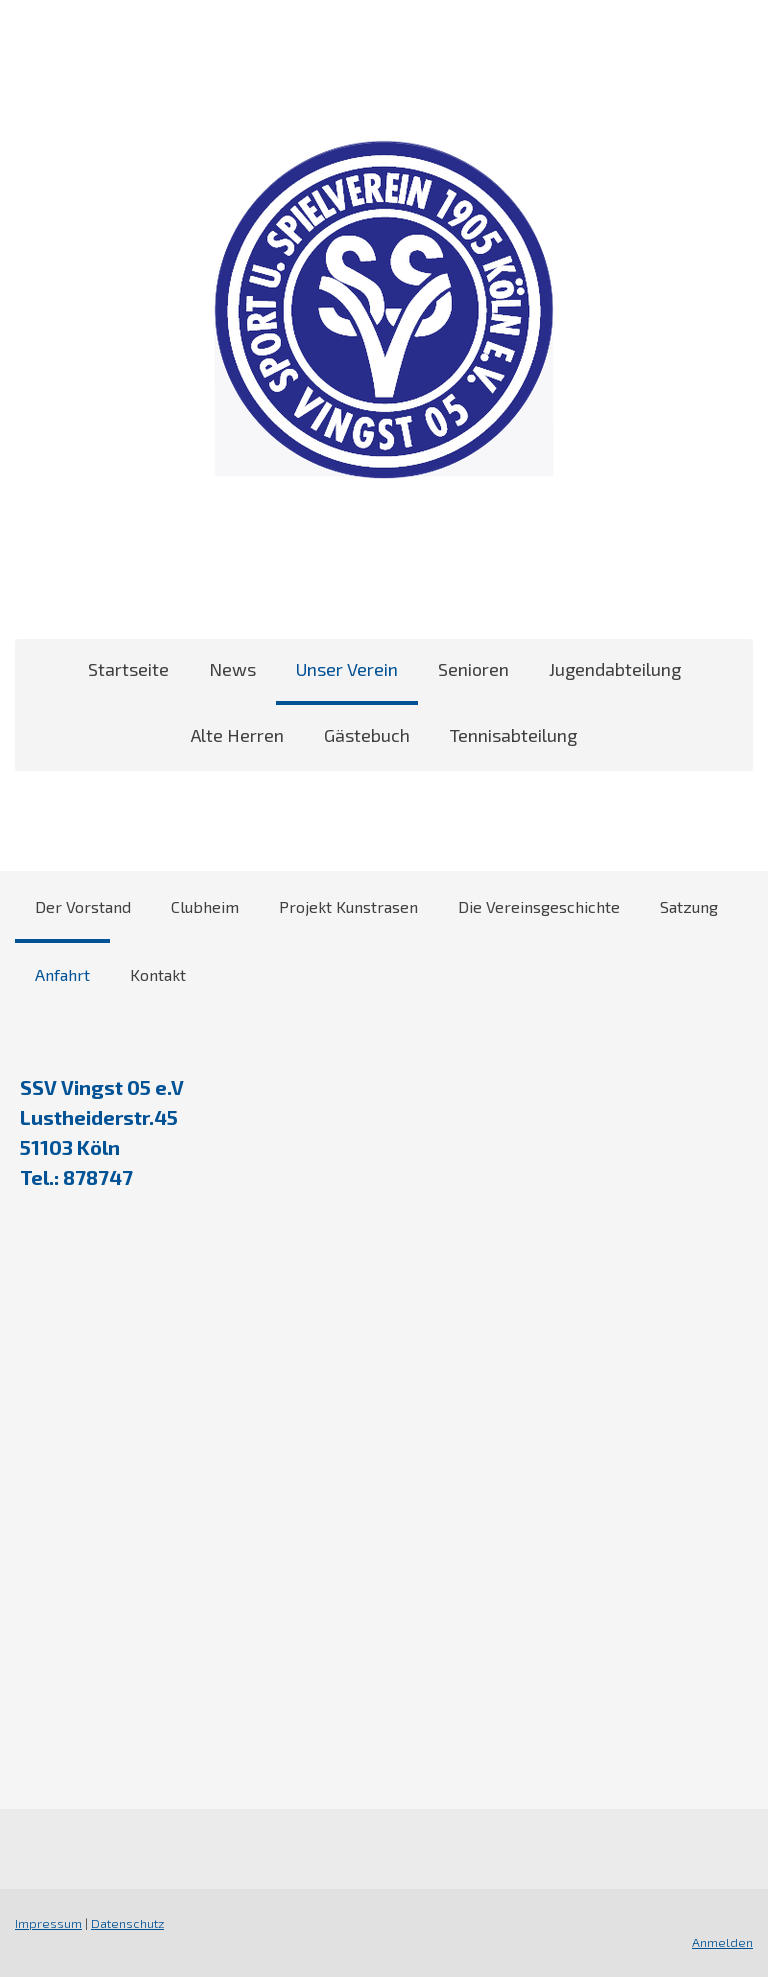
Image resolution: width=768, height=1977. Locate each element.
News (232, 669)
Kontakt (158, 974)
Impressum (48, 1923)
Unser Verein (347, 669)
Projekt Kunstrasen (348, 906)
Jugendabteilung (615, 669)
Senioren (473, 669)
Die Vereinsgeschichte (539, 906)
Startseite (128, 669)
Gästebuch (367, 735)
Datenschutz (127, 1923)
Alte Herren (237, 735)
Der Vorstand (83, 906)
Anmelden (722, 1942)
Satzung (689, 906)
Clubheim (205, 906)
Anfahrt (62, 974)
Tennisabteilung (513, 735)
